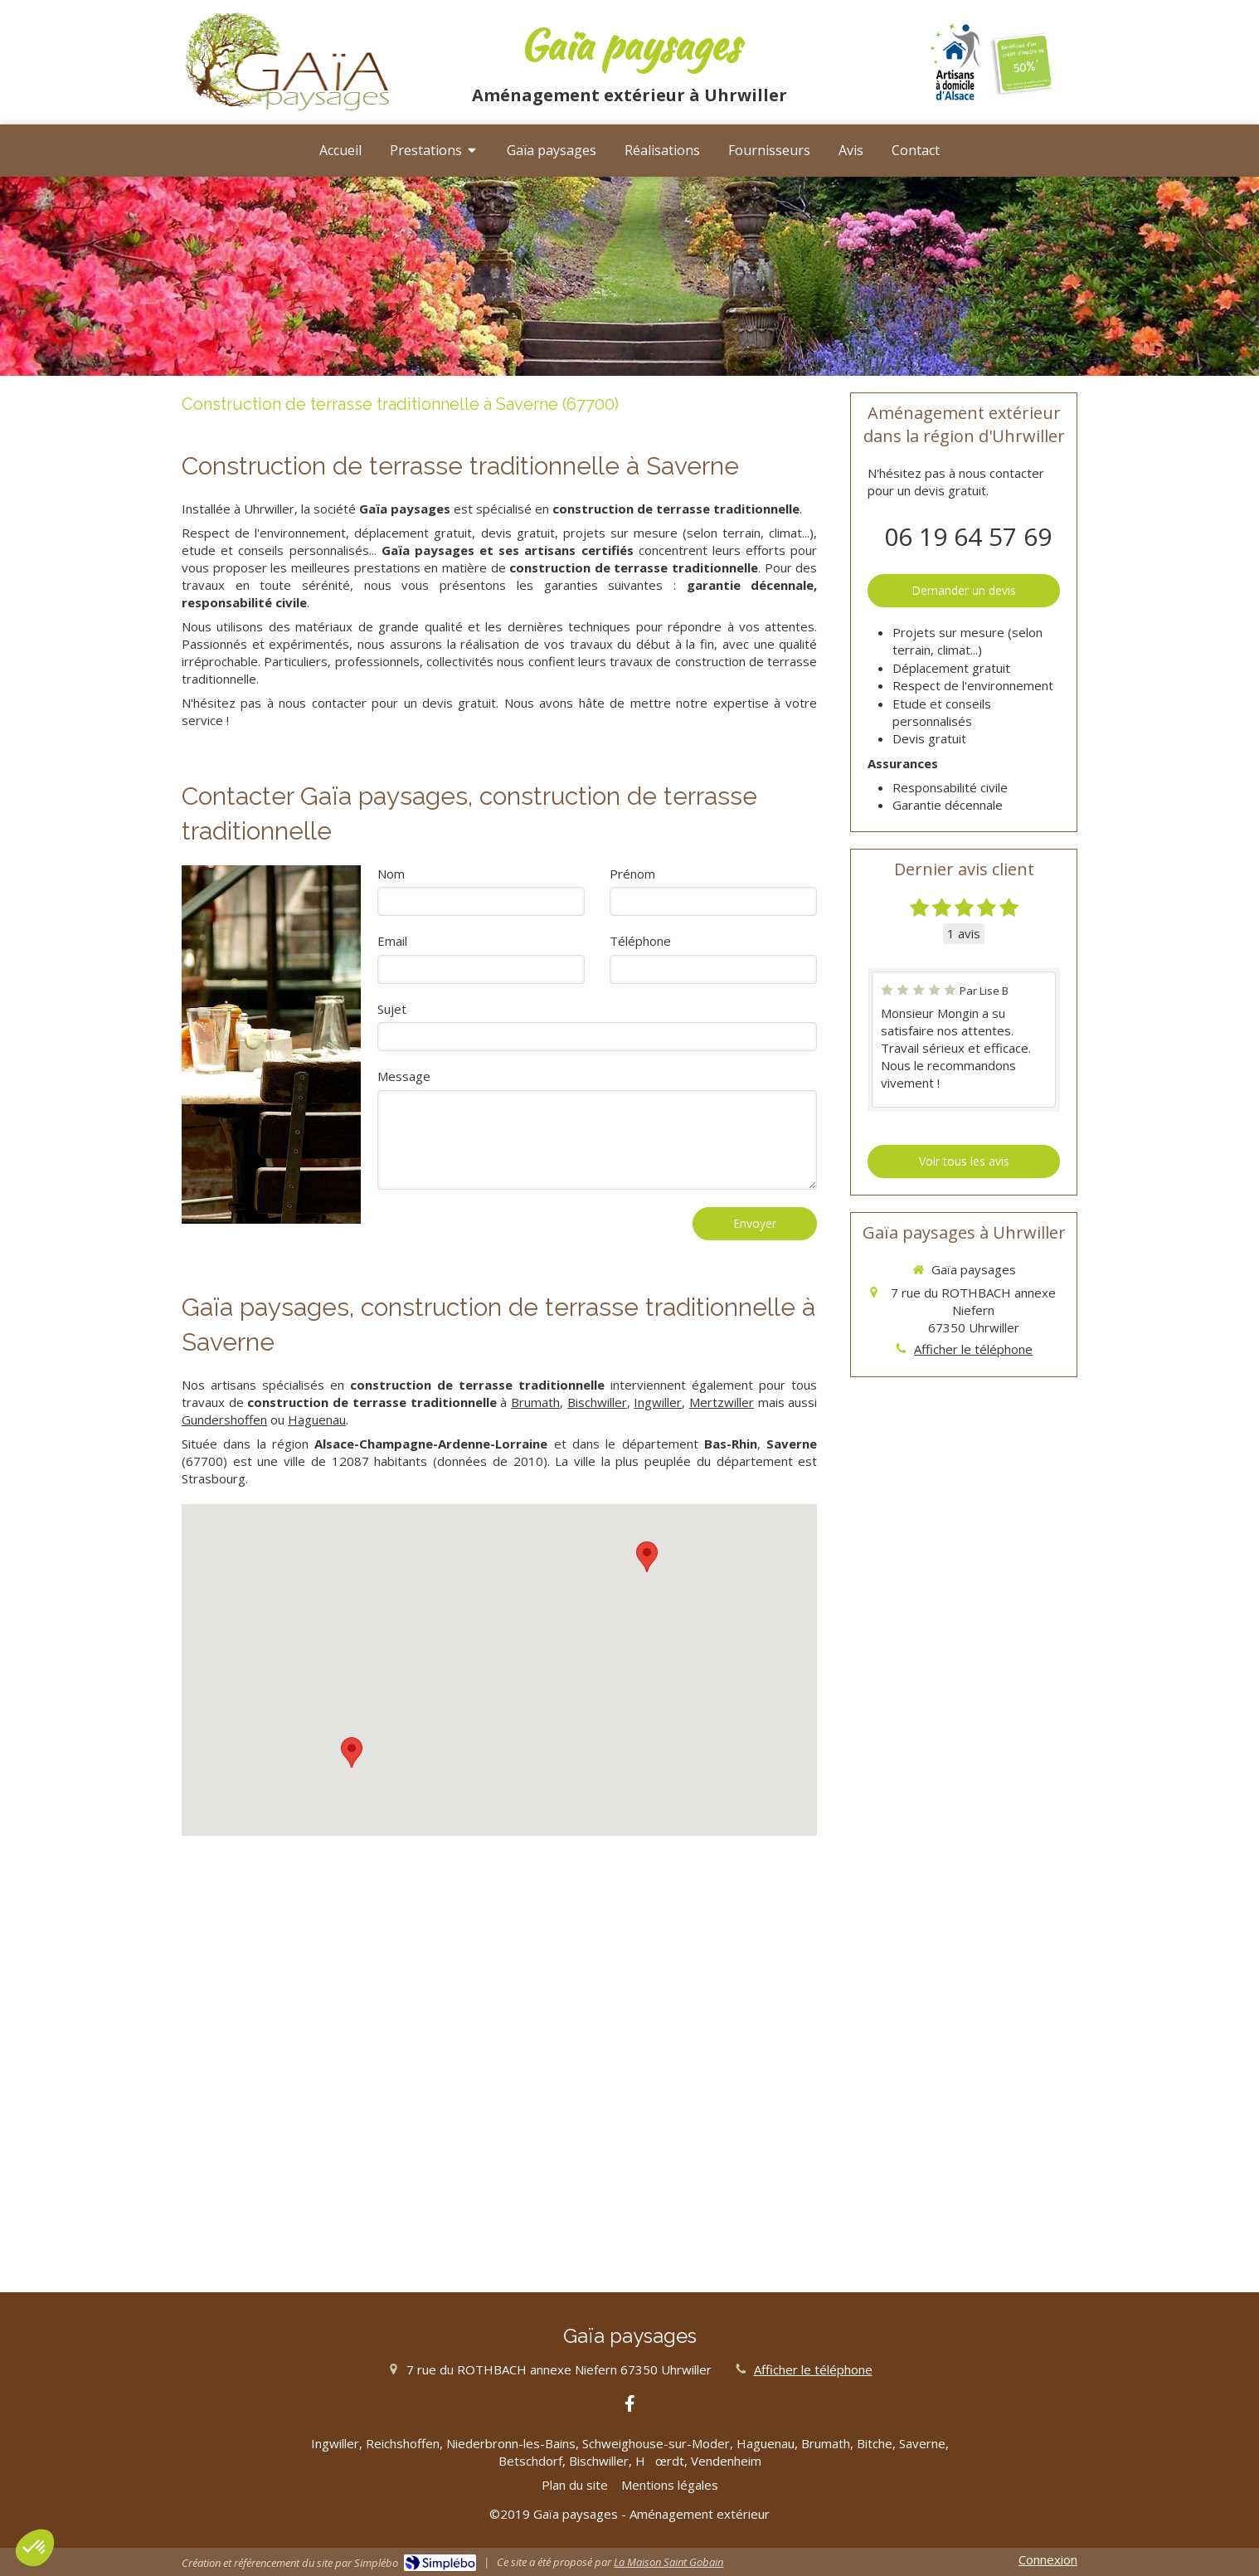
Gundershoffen (224, 1419)
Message (403, 1076)
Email (392, 941)
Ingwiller (658, 1402)
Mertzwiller (721, 1402)
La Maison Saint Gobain (668, 2561)
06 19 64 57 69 (968, 536)
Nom (391, 873)
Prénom (632, 873)
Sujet (391, 1009)
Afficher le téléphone (973, 1349)
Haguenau (317, 1419)
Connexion (1047, 2559)
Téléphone (640, 941)
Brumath (535, 1402)
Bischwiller (597, 1402)
